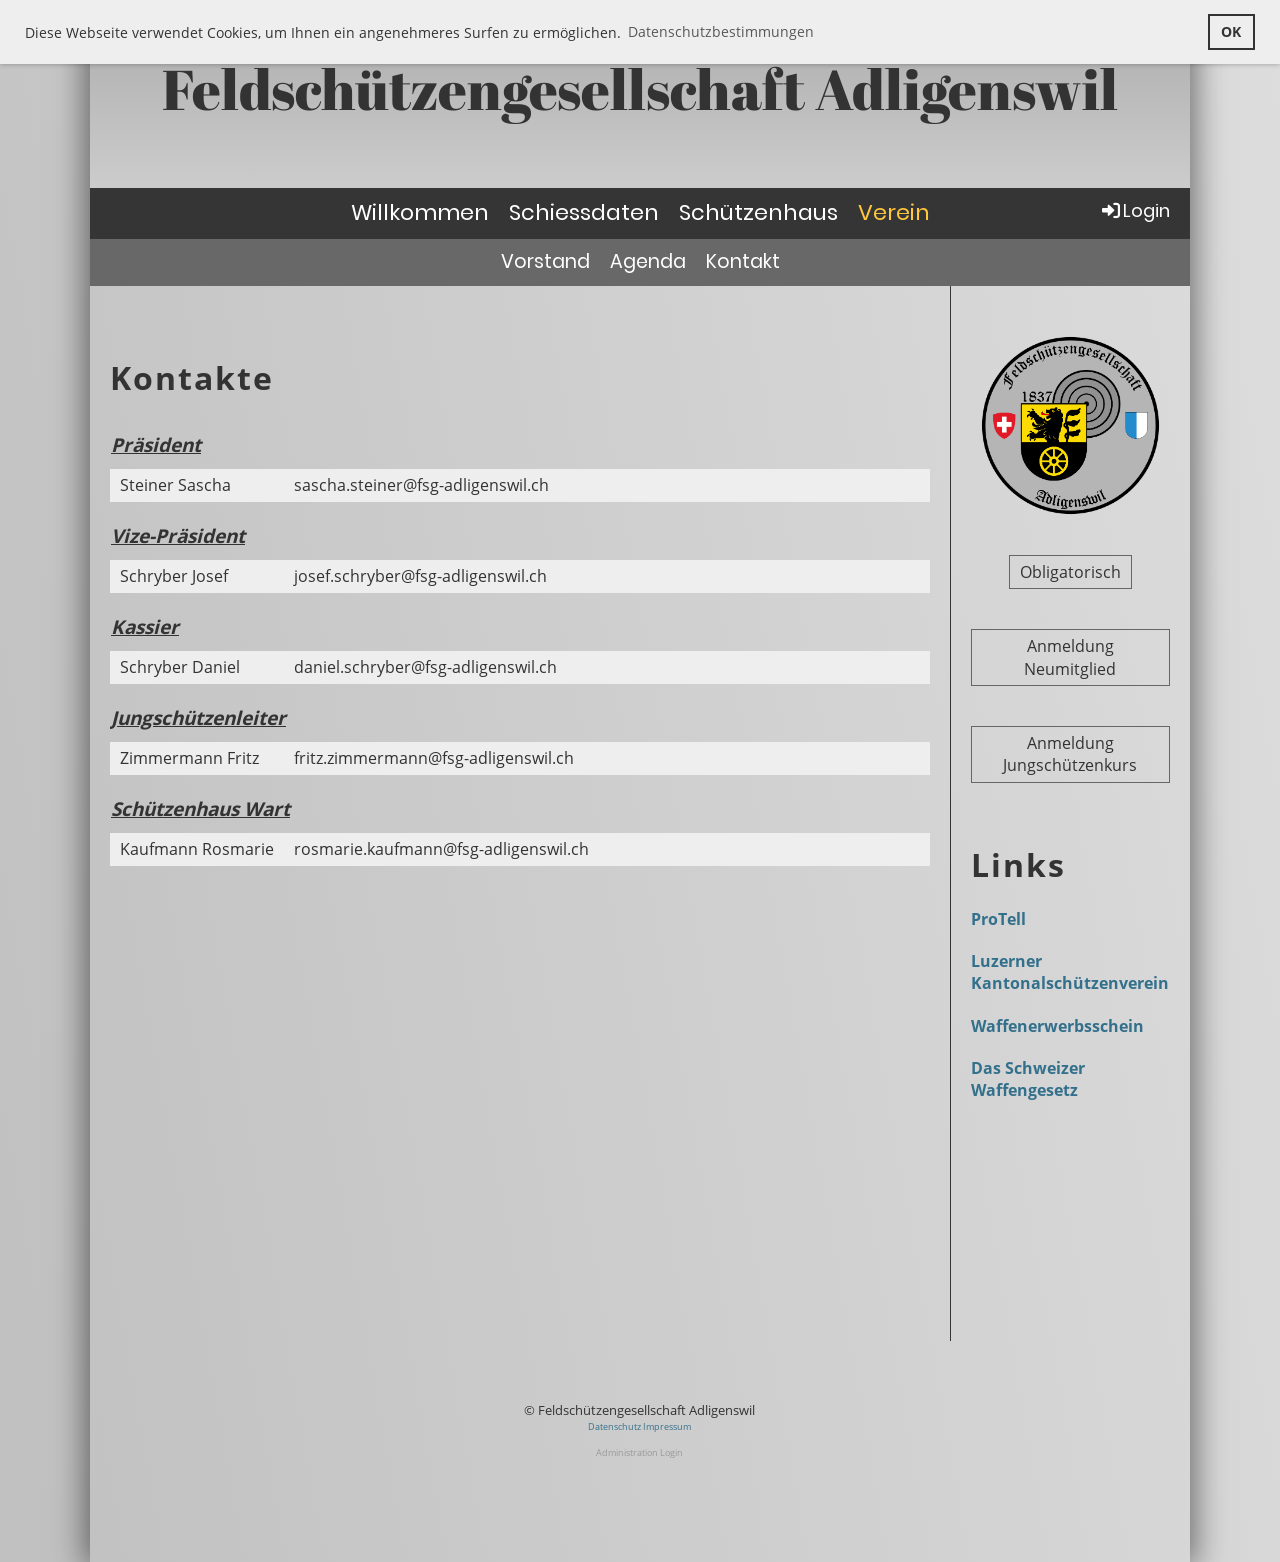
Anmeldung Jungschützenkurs (1070, 754)
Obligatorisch (1070, 572)
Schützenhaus (758, 212)
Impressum (667, 1426)
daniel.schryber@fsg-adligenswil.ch (425, 667)
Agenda (648, 261)
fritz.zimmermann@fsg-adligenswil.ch (434, 758)
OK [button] (1231, 31)
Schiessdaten (584, 212)
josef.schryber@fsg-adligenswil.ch (420, 576)
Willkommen (420, 212)
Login (1134, 210)
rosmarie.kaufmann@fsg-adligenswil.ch (441, 849)
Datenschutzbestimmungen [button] (721, 31)
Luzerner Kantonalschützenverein (1070, 972)
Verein (894, 212)
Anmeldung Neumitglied (1070, 657)
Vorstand (545, 261)
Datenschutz (615, 1426)
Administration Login (639, 1452)
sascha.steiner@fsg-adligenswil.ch (421, 485)
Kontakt (743, 261)
